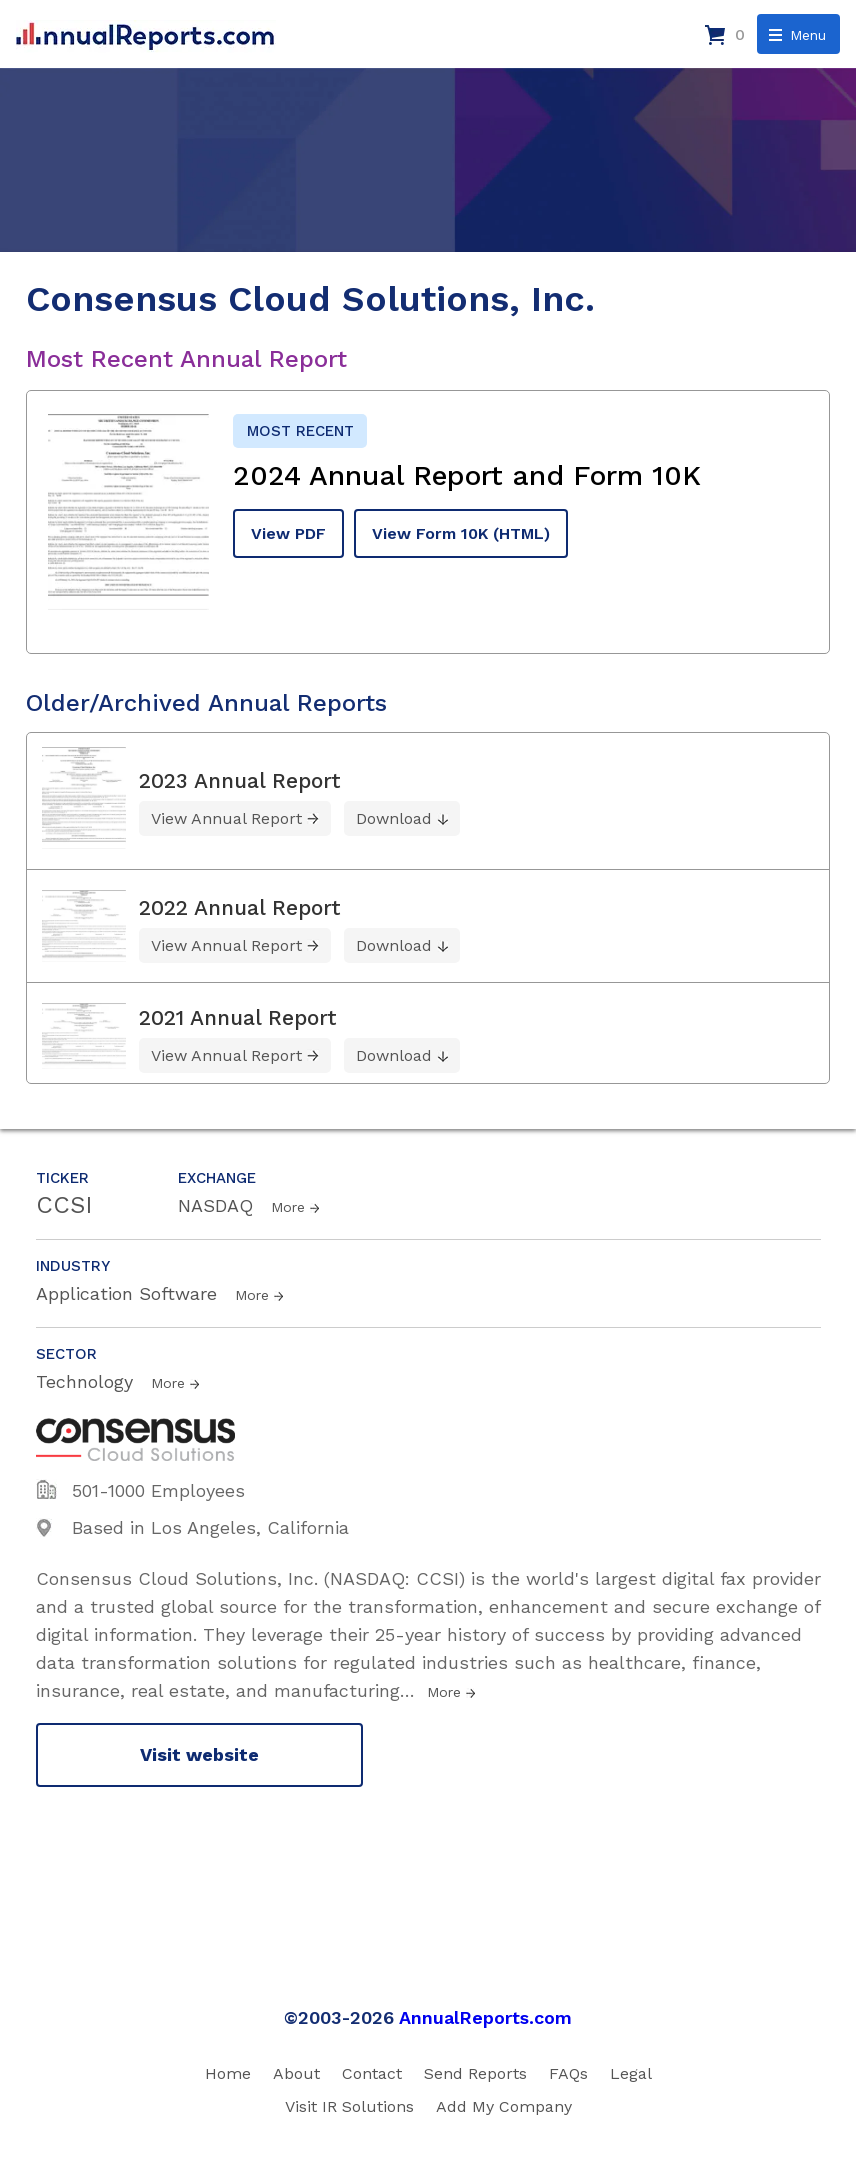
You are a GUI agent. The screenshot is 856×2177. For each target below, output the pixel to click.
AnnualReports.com (485, 2017)
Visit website (199, 1754)
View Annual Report (226, 818)
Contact (372, 2073)
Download (394, 818)
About (296, 2073)
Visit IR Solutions (349, 2106)
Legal (631, 2073)
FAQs (568, 2073)
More (288, 1207)
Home (228, 2073)
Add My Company (504, 2106)
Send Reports (475, 2073)
